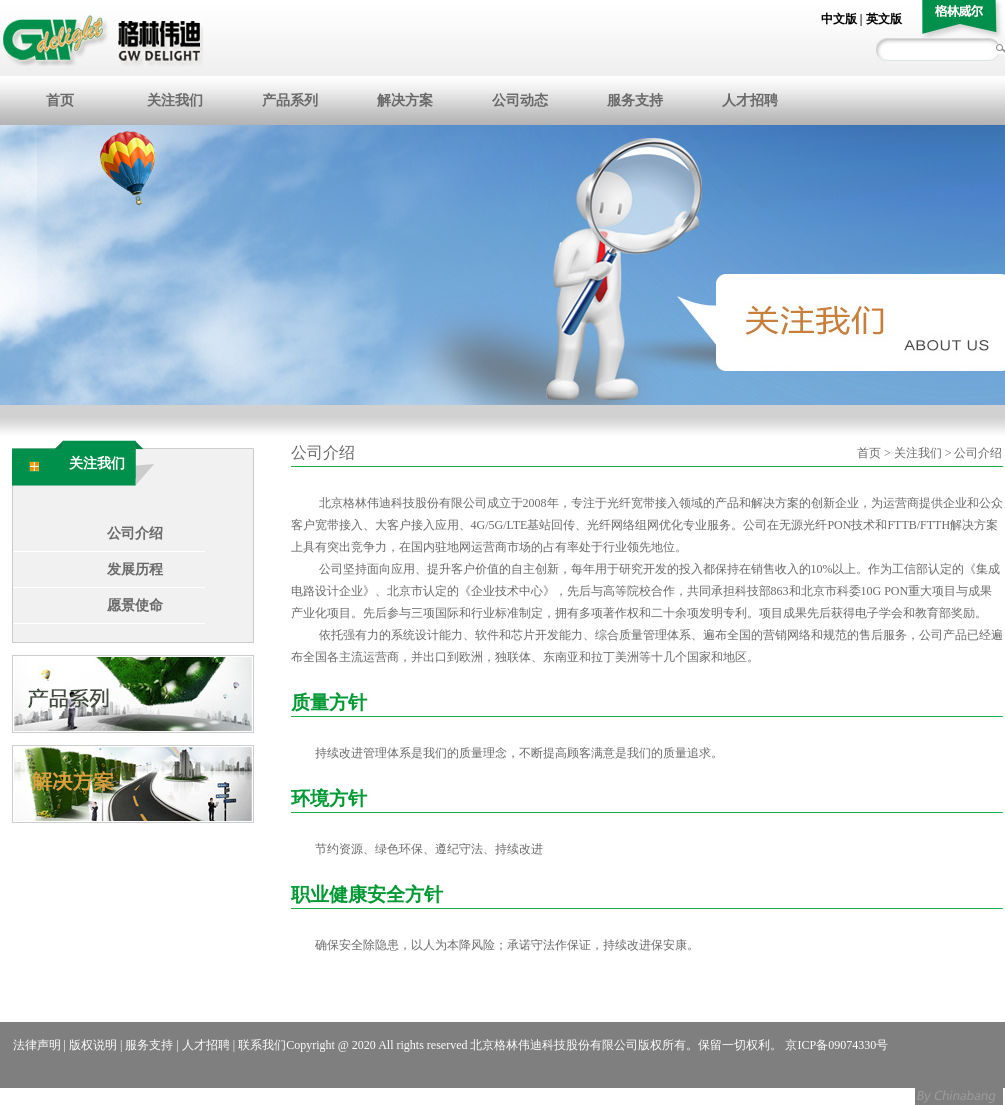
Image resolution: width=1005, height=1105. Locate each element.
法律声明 (37, 1045)
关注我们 (175, 100)
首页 (60, 100)
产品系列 (290, 100)
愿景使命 (135, 605)
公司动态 (520, 100)
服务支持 (635, 100)
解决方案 (405, 100)
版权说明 (93, 1045)
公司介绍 (135, 533)
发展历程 (135, 569)
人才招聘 (750, 100)
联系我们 (262, 1045)
